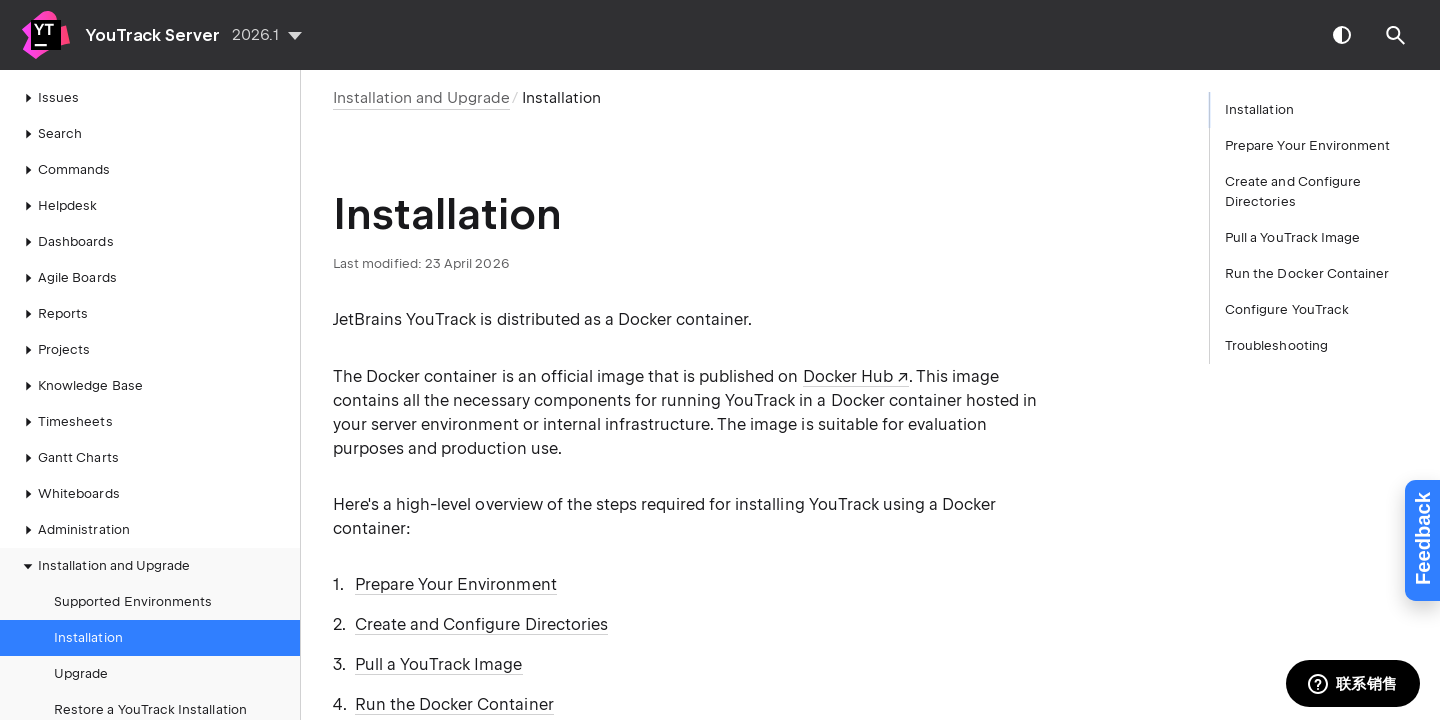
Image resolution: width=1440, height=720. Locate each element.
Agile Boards (67, 278)
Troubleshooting (1276, 345)
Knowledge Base (80, 386)
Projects (54, 350)
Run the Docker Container (454, 704)
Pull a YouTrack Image (439, 664)
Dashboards (66, 242)
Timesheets (65, 422)
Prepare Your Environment (456, 584)
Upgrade (81, 673)
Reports (53, 314)
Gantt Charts (68, 458)
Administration (74, 530)
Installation (88, 637)
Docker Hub (848, 376)
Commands (64, 170)
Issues (48, 98)
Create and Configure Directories (481, 624)
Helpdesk (57, 206)
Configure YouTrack (1287, 309)
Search (50, 134)
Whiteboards (69, 494)
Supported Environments (133, 601)
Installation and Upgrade (104, 566)
